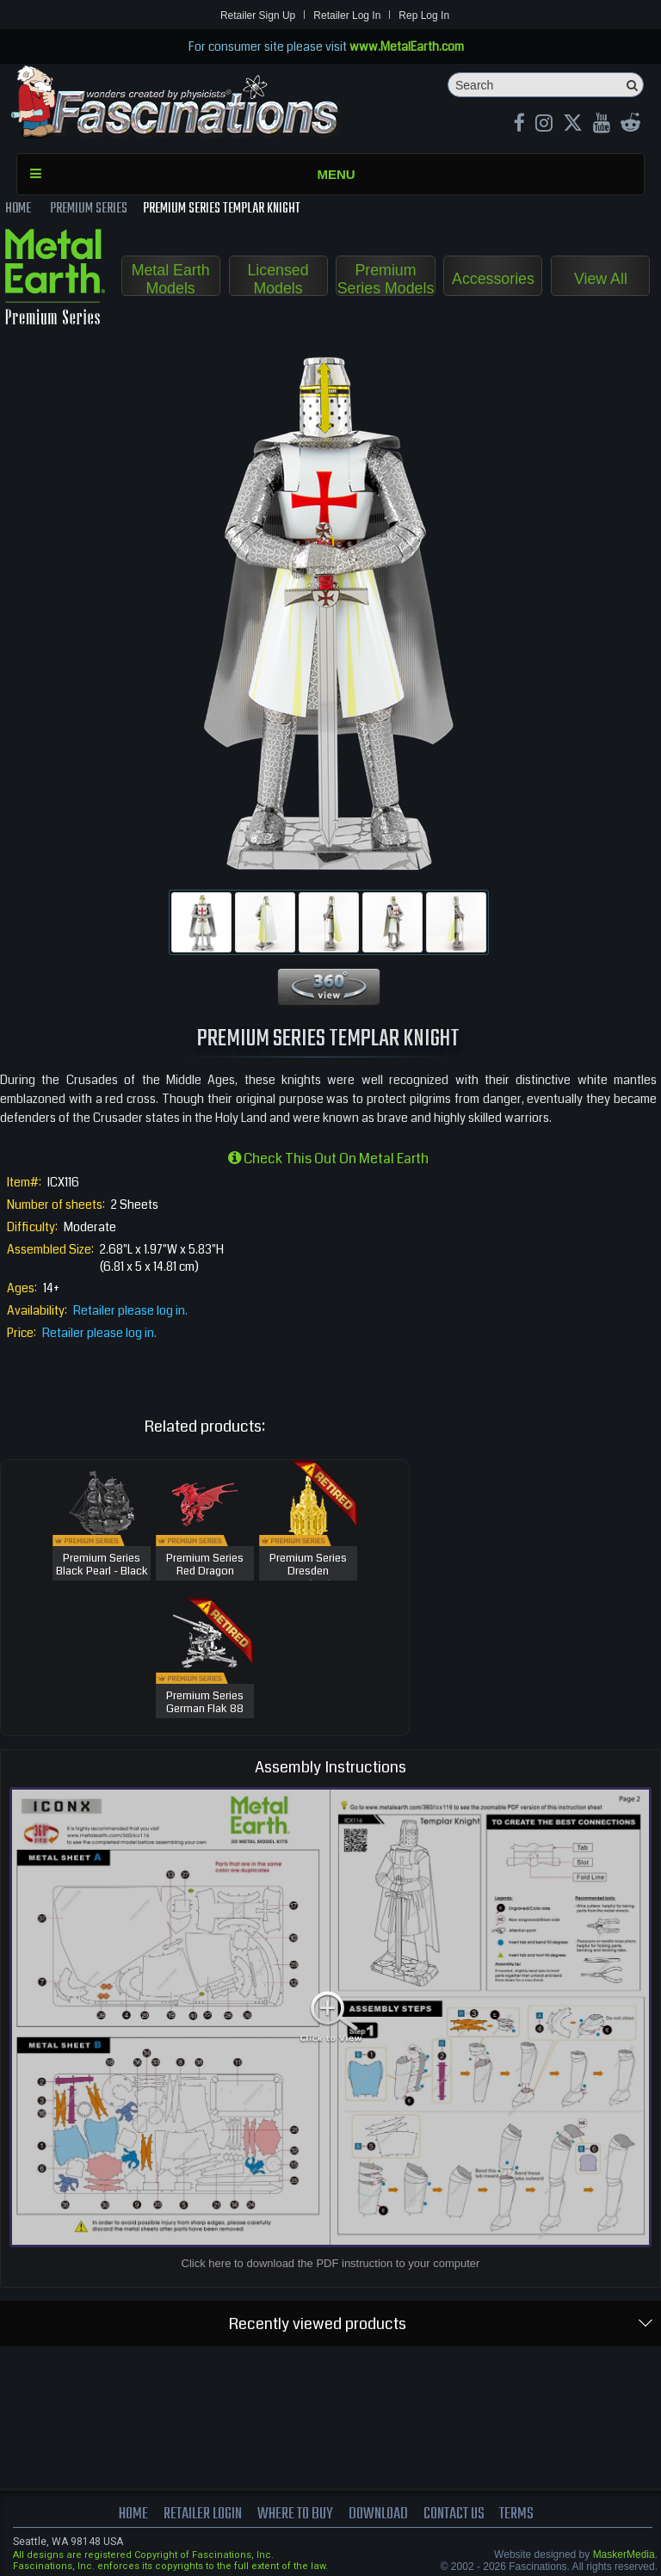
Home (130, 2514)
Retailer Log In (346, 15)
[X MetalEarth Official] (573, 125)
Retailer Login (200, 2514)
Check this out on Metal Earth (328, 1158)
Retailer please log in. (130, 1310)
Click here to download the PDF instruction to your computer (331, 2263)
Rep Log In (423, 15)
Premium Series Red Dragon (205, 1565)
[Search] (546, 84)
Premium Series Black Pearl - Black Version (102, 1572)
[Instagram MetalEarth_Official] (544, 125)
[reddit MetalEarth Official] (630, 125)
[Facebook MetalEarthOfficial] (519, 125)
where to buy (294, 2514)
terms (520, 2514)
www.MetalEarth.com (406, 46)
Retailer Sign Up (257, 15)
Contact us (456, 2514)
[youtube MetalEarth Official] (601, 125)
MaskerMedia (624, 2554)
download (379, 2514)
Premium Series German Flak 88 (205, 1703)
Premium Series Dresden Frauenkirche (308, 1572)
